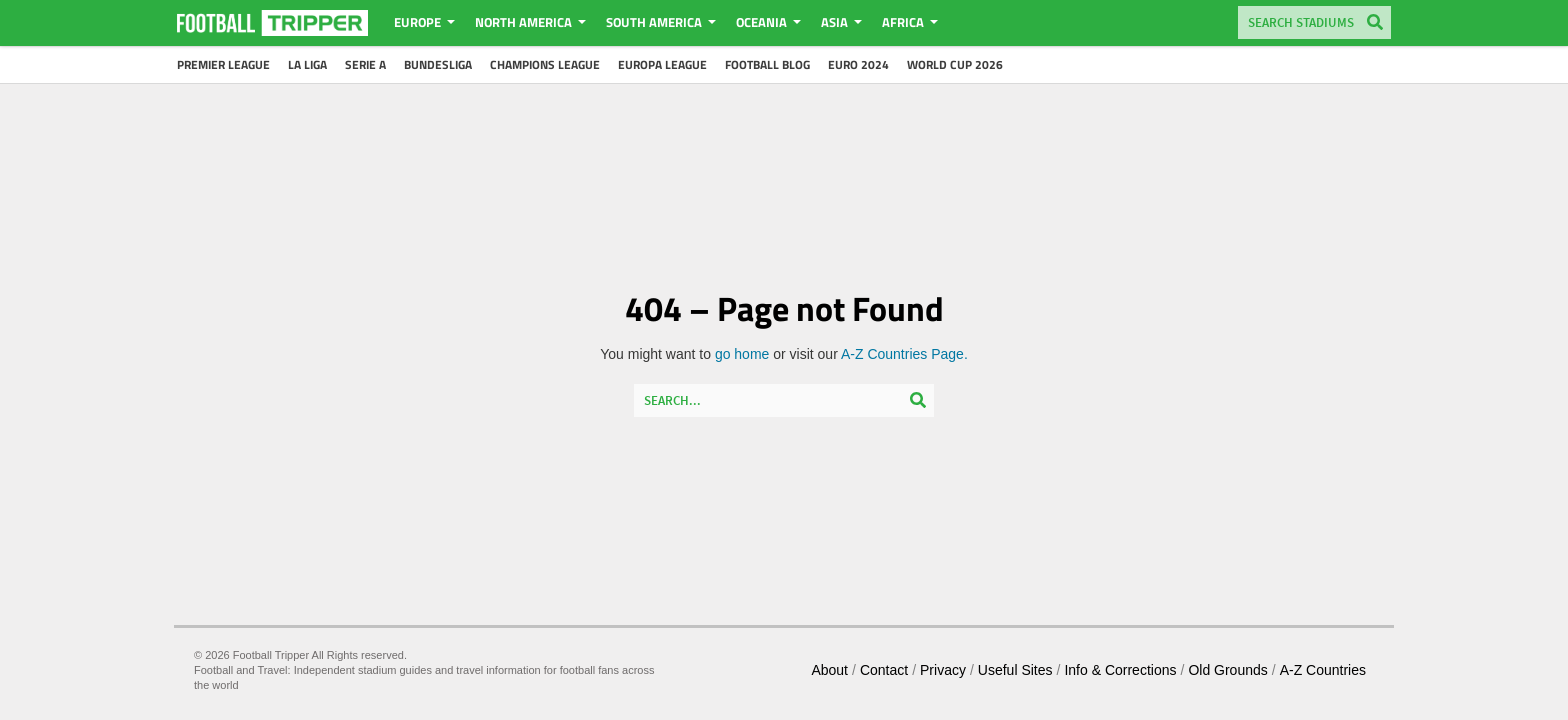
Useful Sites (1015, 670)
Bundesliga (438, 64)
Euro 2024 (858, 64)
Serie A (365, 64)
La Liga (307, 64)
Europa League (662, 64)
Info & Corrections (1120, 670)
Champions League (545, 64)
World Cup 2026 (955, 64)
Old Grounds (1227, 670)
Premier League (223, 64)
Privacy (943, 670)
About (829, 670)
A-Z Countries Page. (904, 354)
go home (742, 354)
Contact (884, 670)
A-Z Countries (1323, 670)
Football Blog (767, 64)
